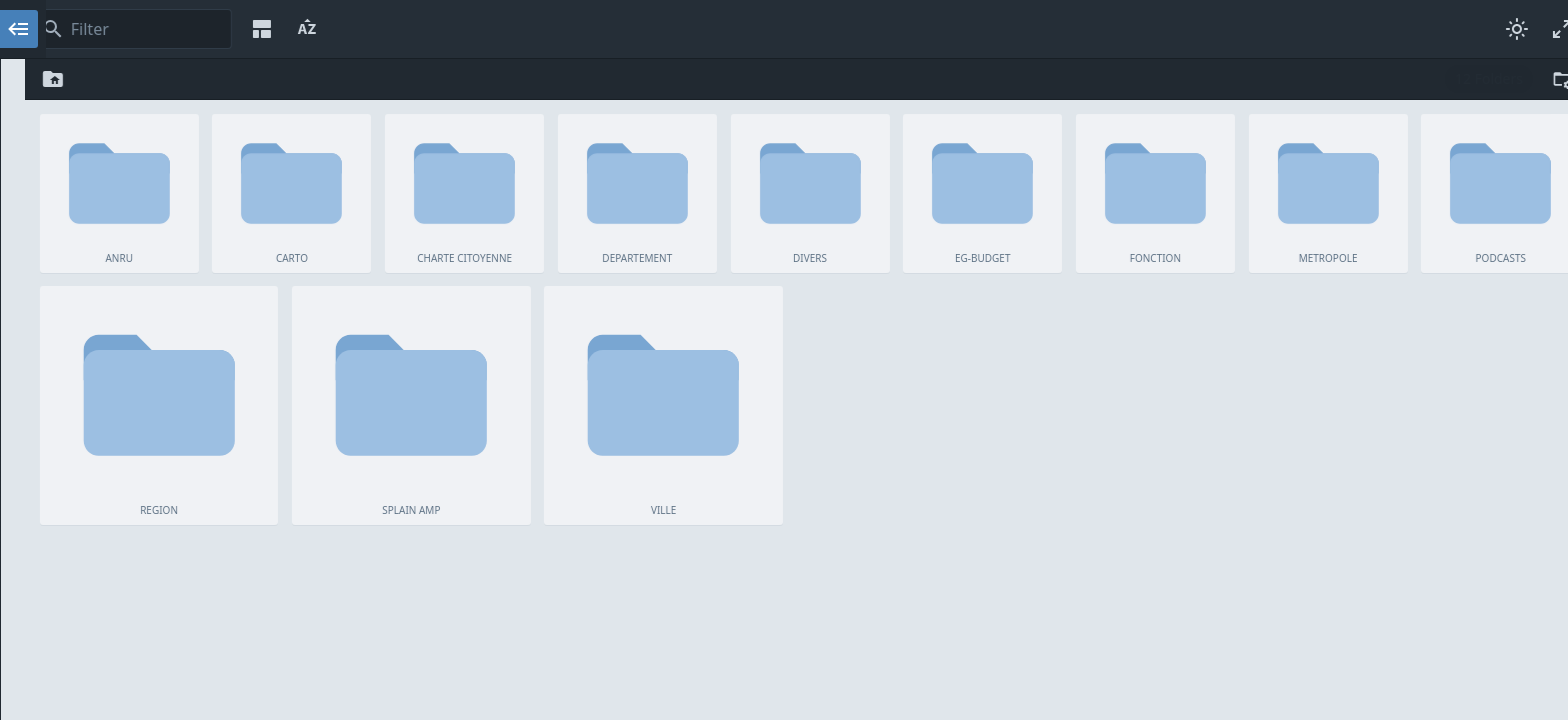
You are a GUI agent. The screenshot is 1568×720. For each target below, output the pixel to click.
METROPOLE (173, 255)
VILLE (173, 351)
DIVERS (173, 183)
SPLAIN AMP (173, 327)
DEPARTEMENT (173, 159)
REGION (173, 303)
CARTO (173, 111)
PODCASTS (173, 279)
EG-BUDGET (173, 207)
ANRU (173, 87)
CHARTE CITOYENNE (173, 135)
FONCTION (173, 231)
